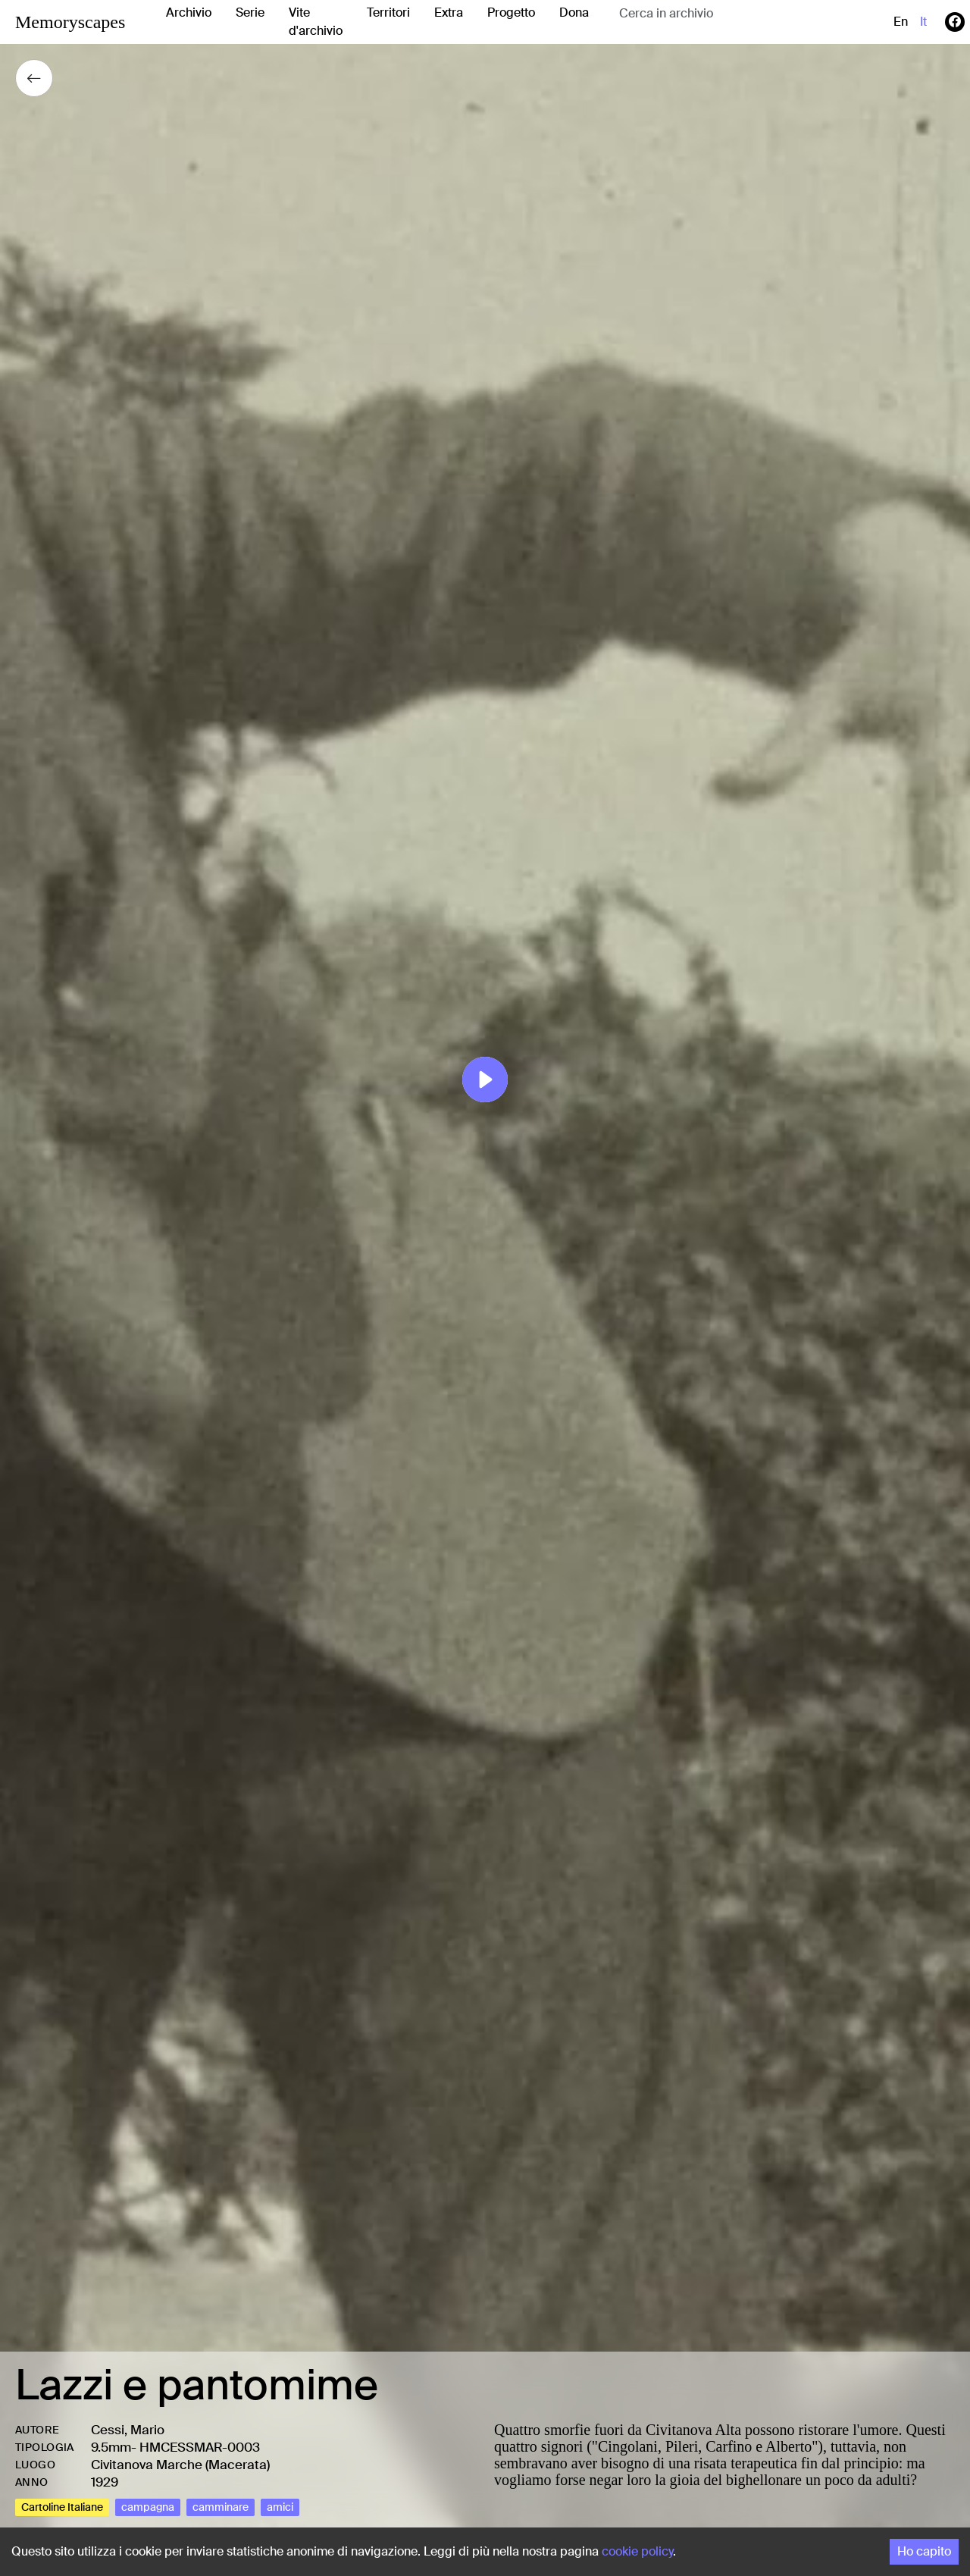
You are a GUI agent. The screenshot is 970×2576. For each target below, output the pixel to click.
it (923, 22)
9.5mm (111, 2447)
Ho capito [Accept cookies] (924, 2551)
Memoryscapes (70, 22)
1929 (104, 2482)
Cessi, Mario (127, 2429)
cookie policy (637, 2551)
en (900, 22)
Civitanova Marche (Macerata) (180, 2464)
